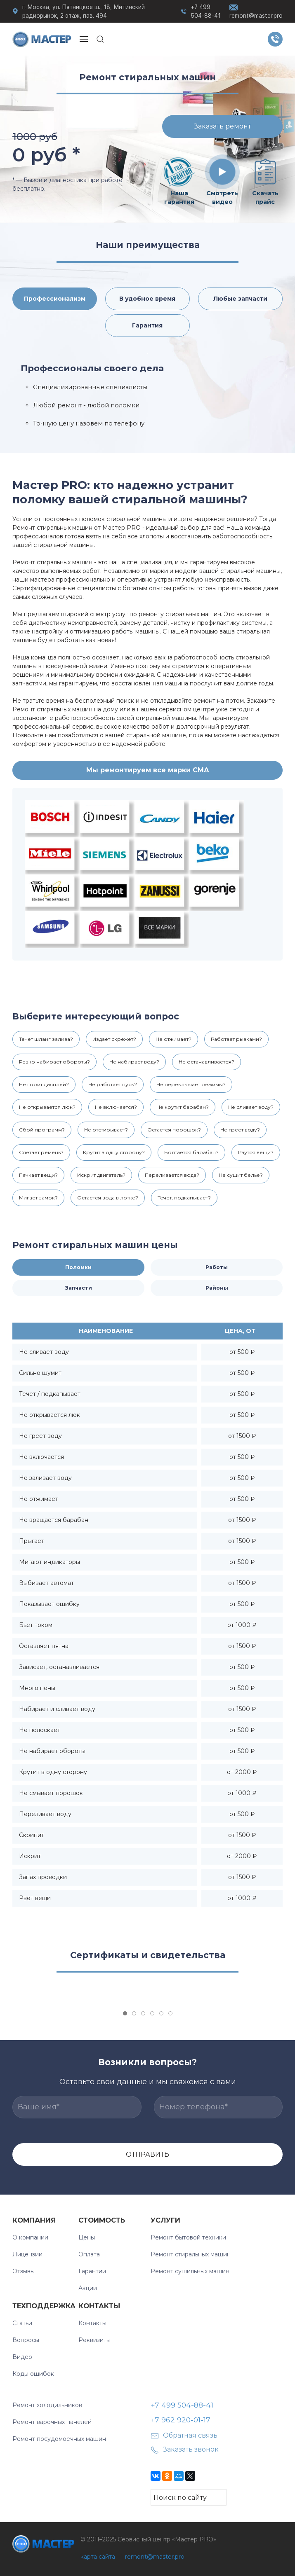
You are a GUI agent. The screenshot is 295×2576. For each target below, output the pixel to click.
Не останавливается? (206, 1062)
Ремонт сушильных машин (190, 2271)
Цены (86, 2237)
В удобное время (147, 298)
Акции (87, 2288)
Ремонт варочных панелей (52, 2422)
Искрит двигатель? (101, 1175)
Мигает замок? (38, 1197)
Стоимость (101, 2220)
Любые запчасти (240, 298)
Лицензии (27, 2254)
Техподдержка (44, 2306)
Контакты (99, 2306)
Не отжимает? (173, 1039)
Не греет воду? (240, 1130)
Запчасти (78, 1288)
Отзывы (23, 2271)
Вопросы (25, 2340)
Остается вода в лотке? (107, 1197)
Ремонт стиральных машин (191, 2254)
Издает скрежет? (114, 1039)
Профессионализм (54, 298)
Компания (34, 2220)
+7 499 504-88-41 (206, 11)
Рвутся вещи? (256, 1152)
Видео (22, 2357)
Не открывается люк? (47, 1107)
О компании (30, 2237)
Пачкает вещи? (38, 1175)
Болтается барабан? (191, 1152)
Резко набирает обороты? (54, 1062)
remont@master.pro (256, 11)
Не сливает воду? (251, 1107)
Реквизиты (94, 2340)
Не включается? (116, 1107)
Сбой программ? (42, 1130)
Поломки (78, 1267)
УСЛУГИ (165, 2220)
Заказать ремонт (222, 126)
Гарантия (147, 325)
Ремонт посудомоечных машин (59, 2439)
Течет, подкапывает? (184, 1197)
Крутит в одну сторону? (114, 1152)
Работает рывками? (236, 1039)
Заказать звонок (185, 2449)
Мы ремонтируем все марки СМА (147, 770)
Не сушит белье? (241, 1175)
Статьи (22, 2323)
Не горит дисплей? (44, 1084)
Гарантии (92, 2271)
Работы (216, 1267)
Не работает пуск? (112, 1084)
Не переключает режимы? (191, 1084)
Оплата (89, 2254)
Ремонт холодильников (47, 2405)
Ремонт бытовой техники (188, 2237)
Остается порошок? (174, 1130)
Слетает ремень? (41, 1152)
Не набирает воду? (134, 1062)
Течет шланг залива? (46, 1039)
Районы (216, 1288)
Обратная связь (184, 2435)
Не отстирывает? (106, 1130)
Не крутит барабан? (182, 1107)
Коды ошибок (33, 2373)
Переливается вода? (172, 1175)
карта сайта (97, 2556)
